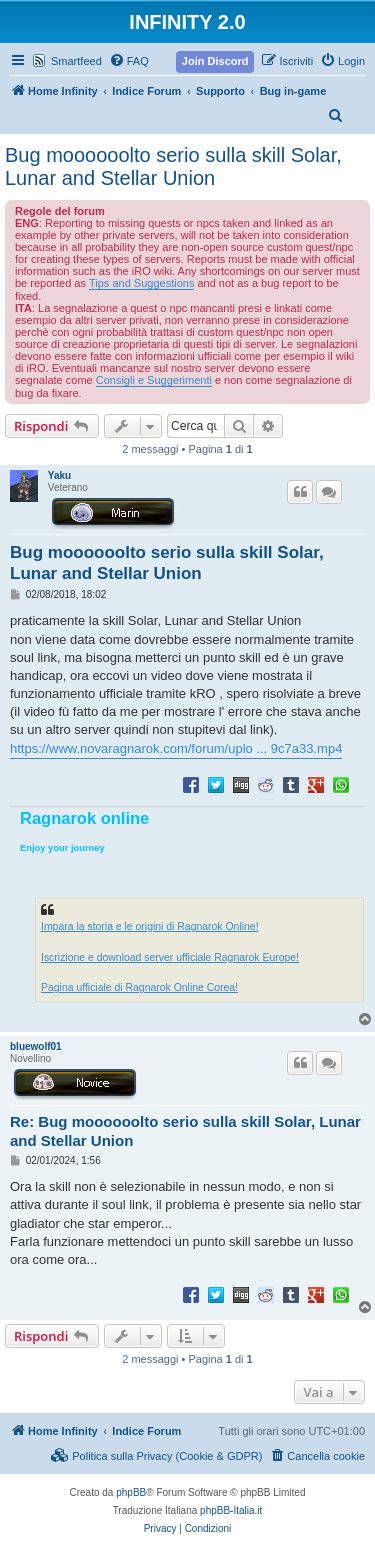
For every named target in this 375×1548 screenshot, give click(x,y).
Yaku (59, 475)
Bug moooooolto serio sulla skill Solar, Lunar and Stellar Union (173, 166)
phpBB (131, 1492)
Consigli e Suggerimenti (154, 380)
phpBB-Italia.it (231, 1510)
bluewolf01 (36, 1046)
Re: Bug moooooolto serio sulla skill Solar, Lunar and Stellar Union (185, 1131)
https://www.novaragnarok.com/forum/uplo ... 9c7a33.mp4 (176, 748)
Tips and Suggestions (141, 283)
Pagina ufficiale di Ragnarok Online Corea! (139, 987)
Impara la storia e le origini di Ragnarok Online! (150, 926)
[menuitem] (129, 61)
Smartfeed (76, 61)
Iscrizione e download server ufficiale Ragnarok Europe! (170, 957)
